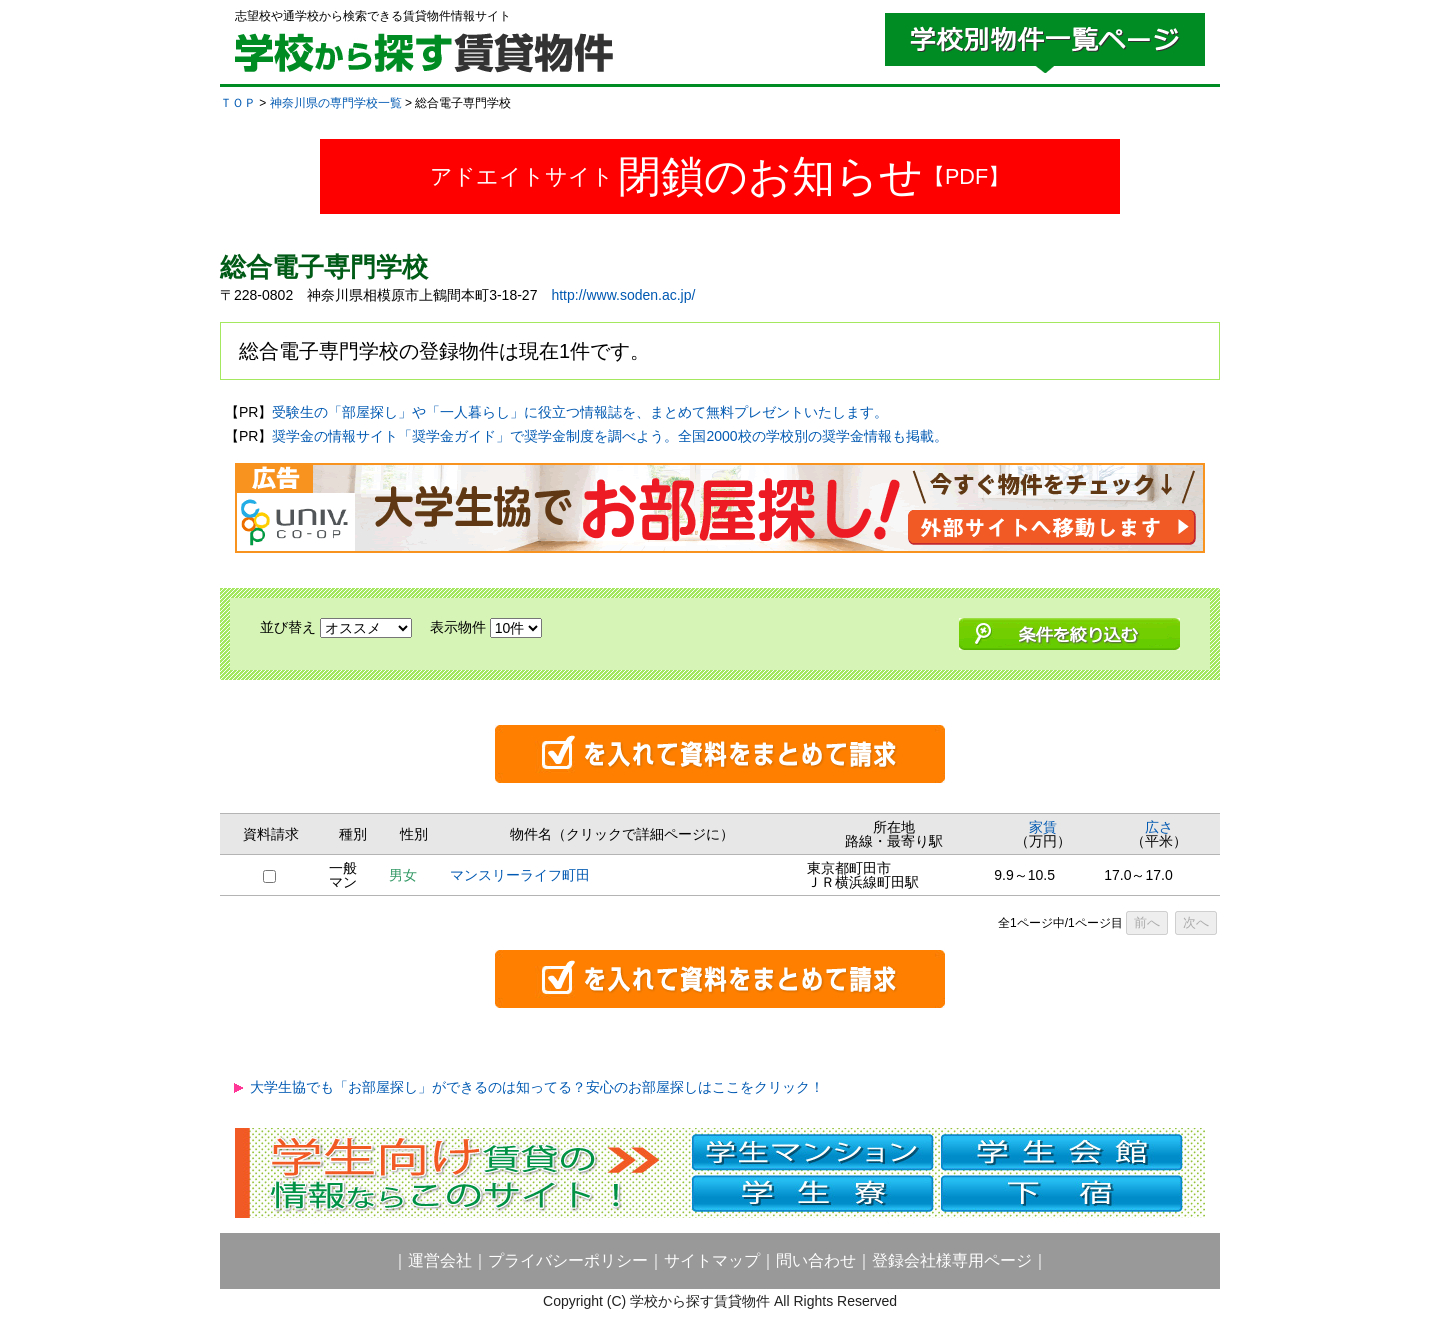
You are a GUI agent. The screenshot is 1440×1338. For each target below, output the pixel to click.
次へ (1196, 922)
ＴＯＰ (238, 103)
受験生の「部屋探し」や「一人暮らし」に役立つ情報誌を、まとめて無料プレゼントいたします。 (580, 412)
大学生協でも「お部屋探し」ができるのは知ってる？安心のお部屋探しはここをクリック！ (537, 1087)
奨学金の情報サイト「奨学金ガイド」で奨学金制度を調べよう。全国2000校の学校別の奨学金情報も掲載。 (609, 436)
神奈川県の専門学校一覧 (336, 103)
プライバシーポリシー (568, 1260)
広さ (1159, 827)
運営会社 (440, 1260)
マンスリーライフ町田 (520, 875)
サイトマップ (712, 1260)
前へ (1147, 922)
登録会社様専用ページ (952, 1260)
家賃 (1043, 827)
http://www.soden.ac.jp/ (623, 295)
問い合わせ (816, 1260)
